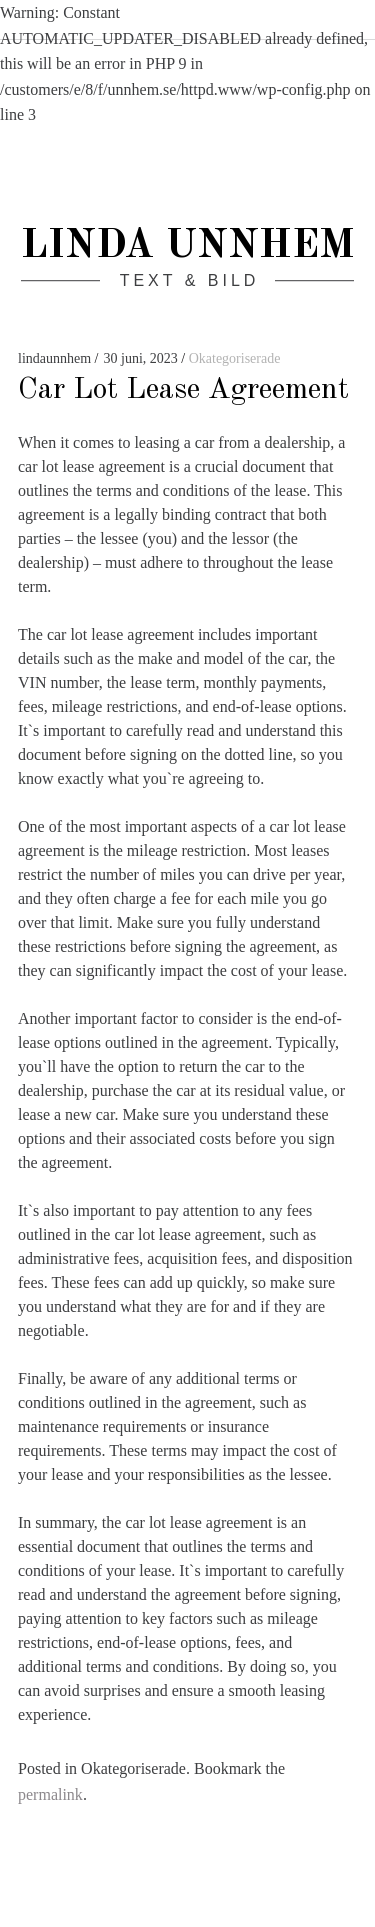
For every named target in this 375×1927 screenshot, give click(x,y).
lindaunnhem (56, 358)
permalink (50, 1794)
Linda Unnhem (187, 247)
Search (343, 22)
